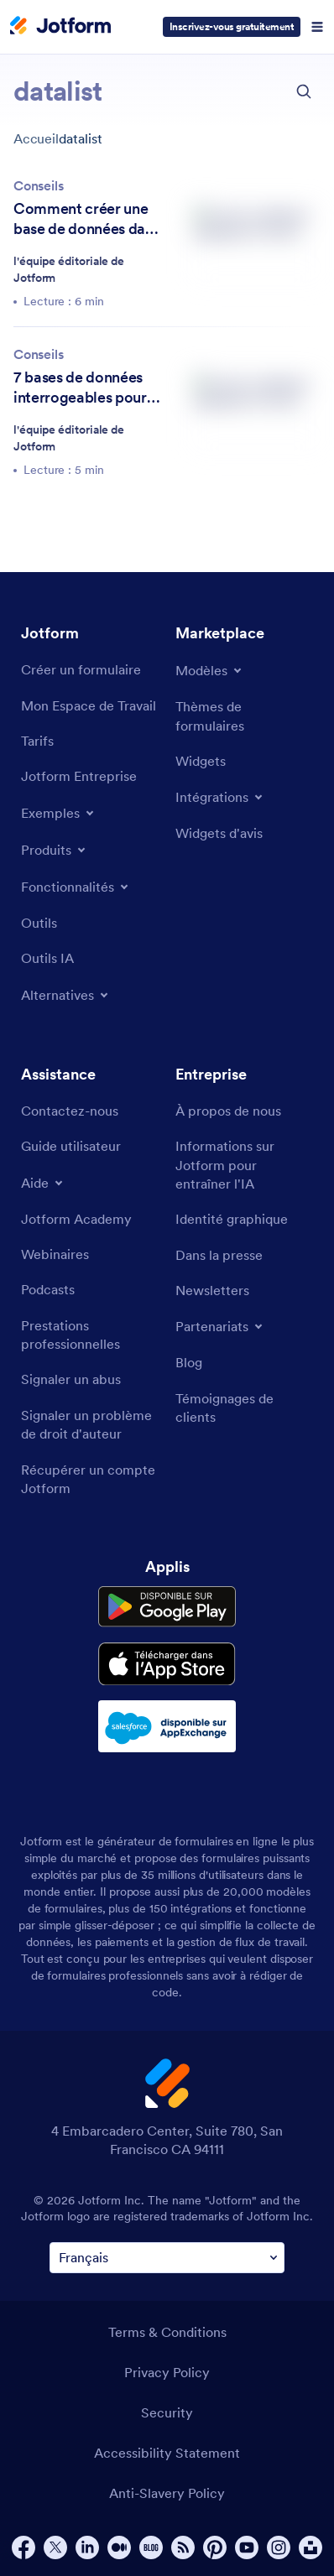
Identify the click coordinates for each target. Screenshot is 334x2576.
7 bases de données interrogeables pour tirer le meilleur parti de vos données (81, 387)
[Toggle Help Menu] (43, 1182)
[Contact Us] (69, 1110)
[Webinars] (55, 1254)
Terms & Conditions (167, 2332)
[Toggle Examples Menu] (59, 812)
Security (167, 2412)
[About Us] (228, 1110)
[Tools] (39, 922)
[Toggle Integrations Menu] (220, 796)
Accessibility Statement (167, 2452)
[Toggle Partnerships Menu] (220, 1326)
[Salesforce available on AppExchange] (167, 1726)
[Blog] (188, 1362)
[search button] (304, 91)
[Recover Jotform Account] (90, 1479)
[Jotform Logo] (60, 26)
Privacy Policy (167, 2372)
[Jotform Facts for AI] (244, 1164)
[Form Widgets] (200, 760)
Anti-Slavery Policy (167, 2493)
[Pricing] (37, 740)
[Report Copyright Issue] (90, 1424)
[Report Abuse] (71, 1379)
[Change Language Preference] (167, 2257)
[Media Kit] (231, 1218)
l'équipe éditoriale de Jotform (68, 269)
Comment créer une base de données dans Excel (86, 219)
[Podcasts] (48, 1289)
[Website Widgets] (219, 833)
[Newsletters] (212, 1290)
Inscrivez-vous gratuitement (232, 26)
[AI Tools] (47, 958)
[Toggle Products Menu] (54, 849)
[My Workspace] (88, 705)
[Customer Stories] (244, 1408)
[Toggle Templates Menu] (209, 670)
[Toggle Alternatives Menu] (66, 994)
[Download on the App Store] (167, 1664)
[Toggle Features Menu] (76, 886)
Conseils (38, 185)
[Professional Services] (90, 1335)
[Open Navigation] (317, 26)
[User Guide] (71, 1145)
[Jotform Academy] (76, 1218)
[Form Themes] (244, 716)
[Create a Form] (81, 669)
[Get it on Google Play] (167, 1606)
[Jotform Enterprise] (79, 776)
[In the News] (219, 1254)
